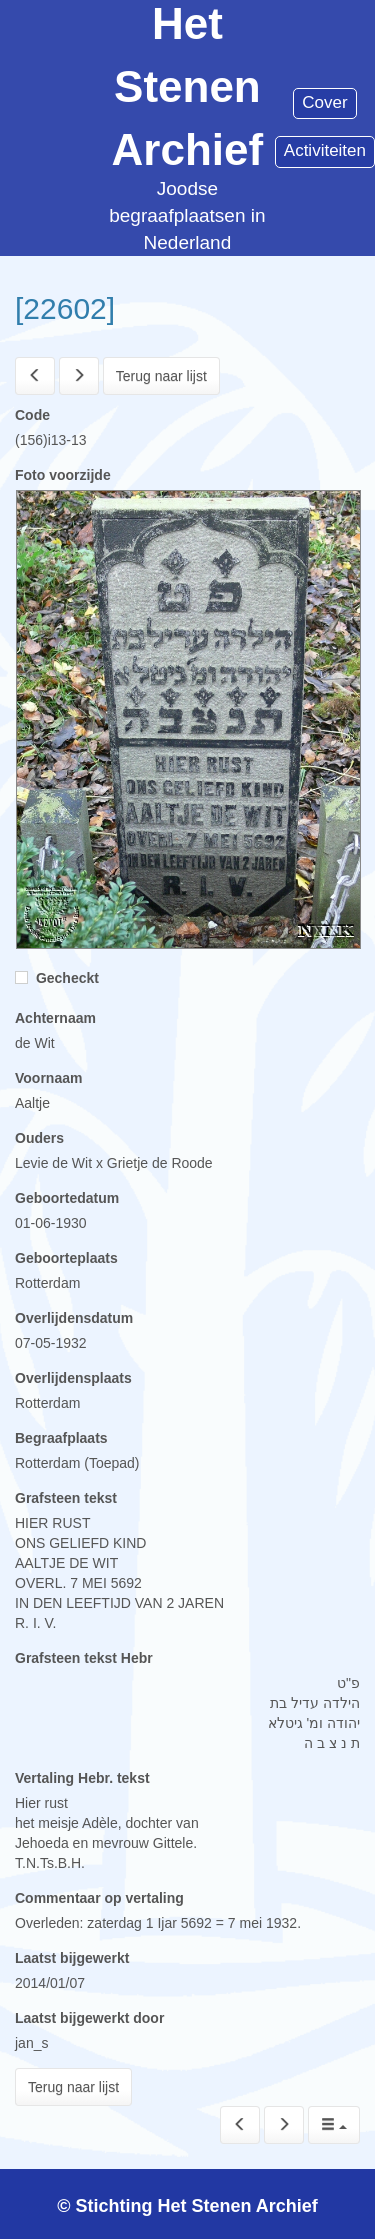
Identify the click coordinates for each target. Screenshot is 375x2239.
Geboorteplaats (66, 1258)
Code (32, 415)
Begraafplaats (61, 1438)
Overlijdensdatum (74, 1318)
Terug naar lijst (161, 376)
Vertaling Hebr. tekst (82, 1778)
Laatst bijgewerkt (72, 1958)
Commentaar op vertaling (99, 1898)
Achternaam (55, 1018)
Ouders (39, 1138)
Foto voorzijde (63, 475)
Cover (324, 102)
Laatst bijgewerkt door (89, 2018)
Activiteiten (325, 150)
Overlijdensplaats (73, 1378)
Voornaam (48, 1078)
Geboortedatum (67, 1198)
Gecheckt (57, 978)
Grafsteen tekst (66, 1498)
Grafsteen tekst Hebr (84, 1658)
